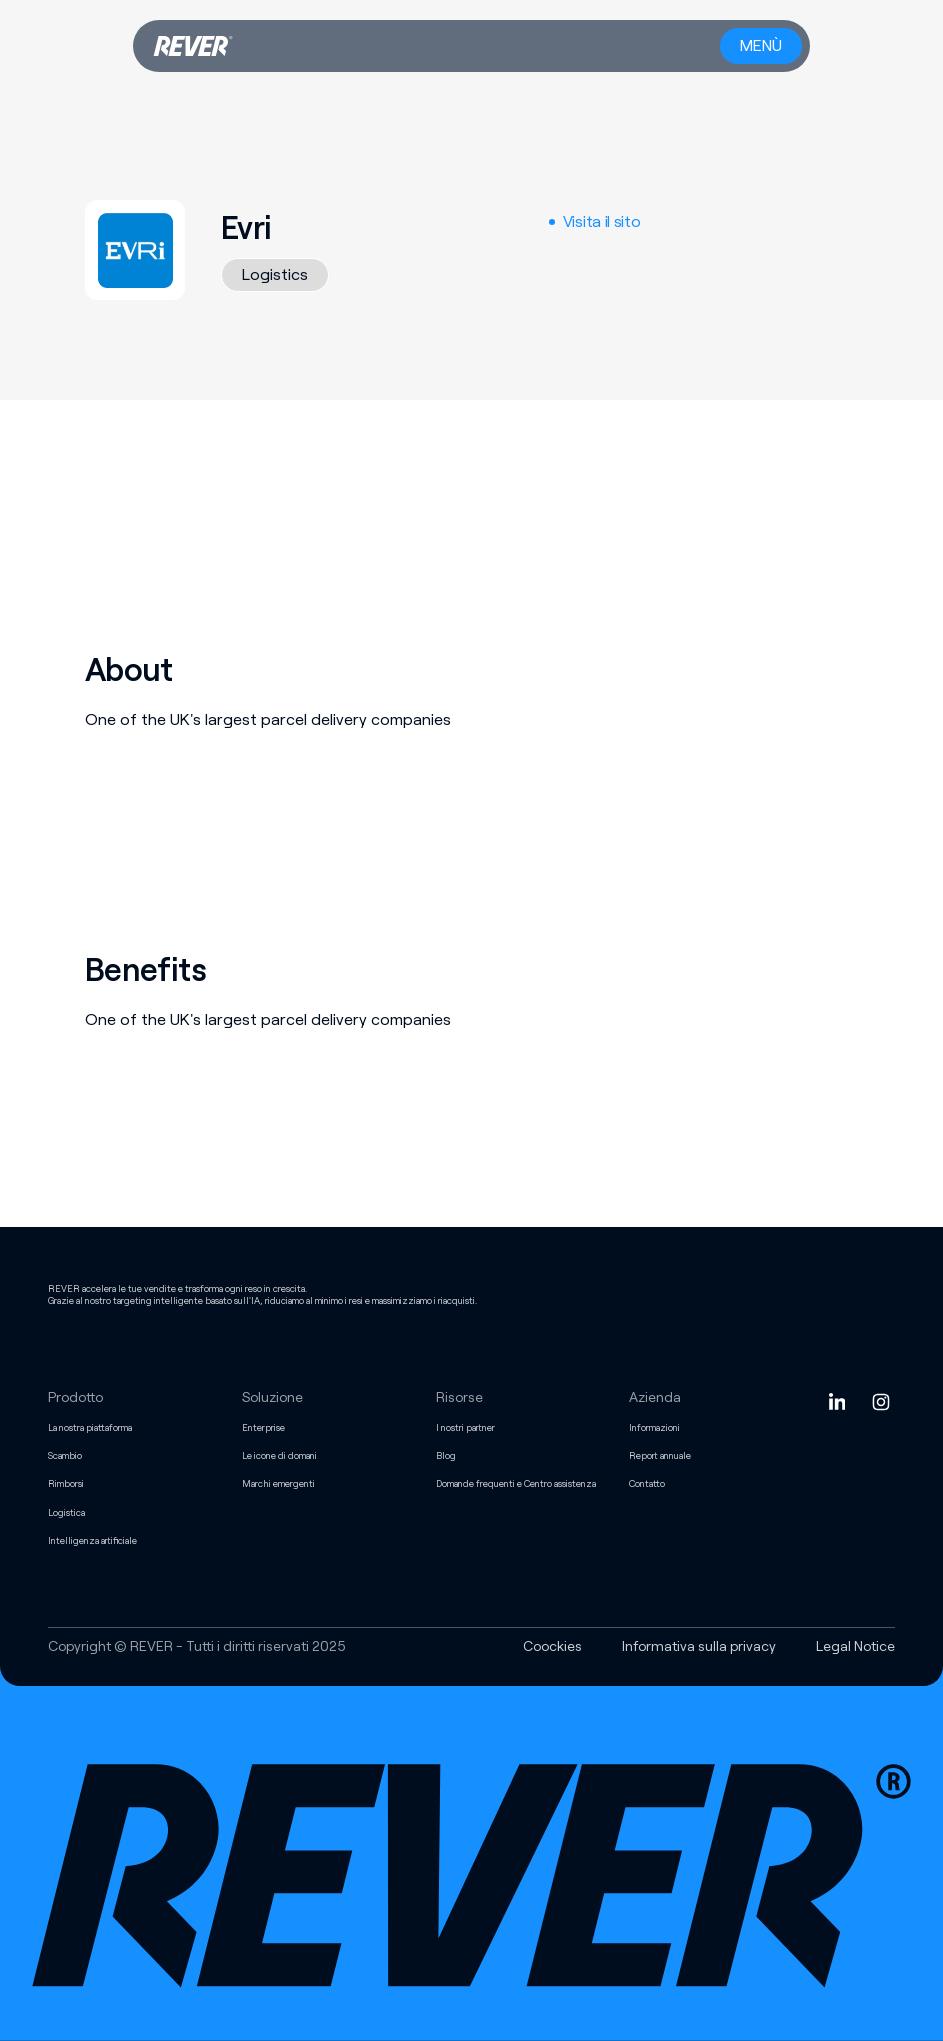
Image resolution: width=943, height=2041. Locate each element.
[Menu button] (761, 46)
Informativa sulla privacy (699, 1646)
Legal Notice (855, 1646)
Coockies (552, 1646)
